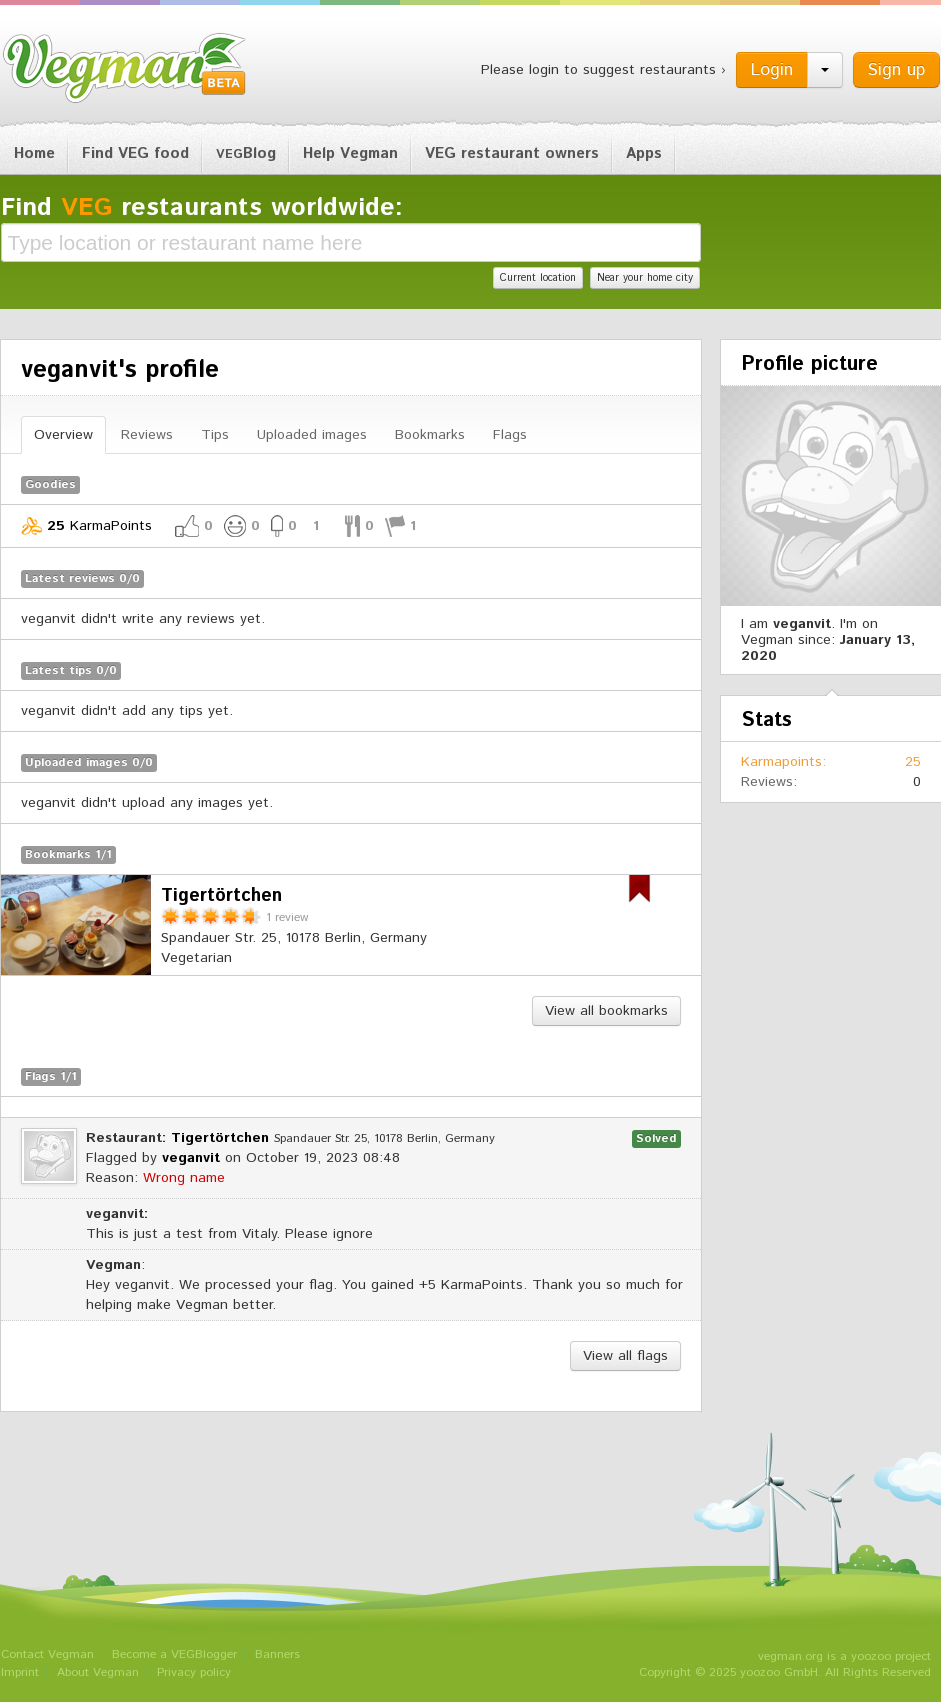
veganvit (191, 1158)
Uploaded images (312, 435)
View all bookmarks (606, 1011)
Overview (63, 435)
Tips (215, 435)
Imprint (20, 1672)
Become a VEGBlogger (174, 1654)
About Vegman (98, 1672)
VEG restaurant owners (512, 153)
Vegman (125, 68)
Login (772, 70)
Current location (538, 278)
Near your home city (645, 278)
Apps (644, 153)
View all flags (625, 1356)
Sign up (896, 70)
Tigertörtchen (220, 1138)
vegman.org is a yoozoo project (844, 1656)
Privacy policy (194, 1672)
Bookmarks (430, 435)
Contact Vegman (47, 1654)
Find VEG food (135, 153)
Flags (510, 435)
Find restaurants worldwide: (202, 208)
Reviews (147, 435)
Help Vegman (350, 153)
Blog (246, 153)
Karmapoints (781, 762)
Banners (277, 1654)
